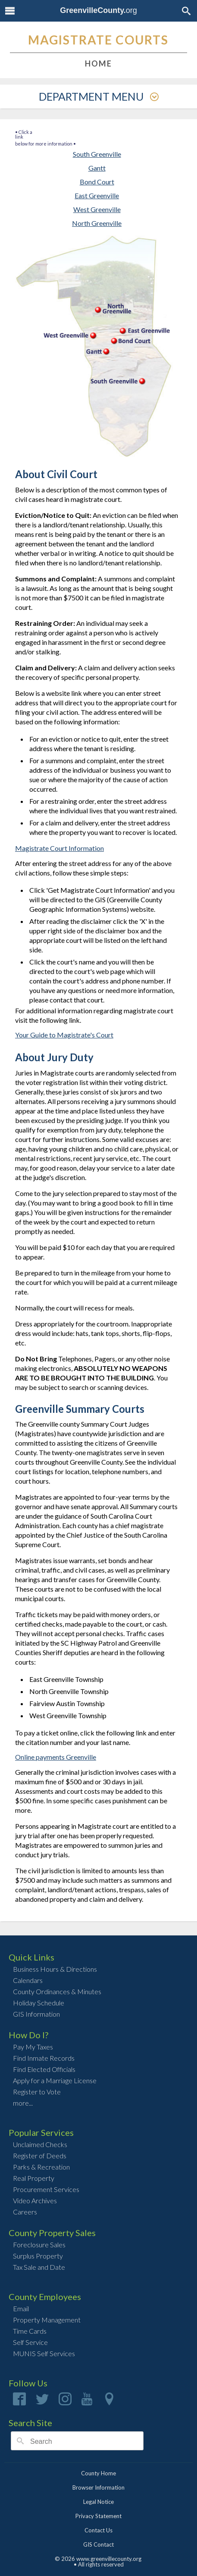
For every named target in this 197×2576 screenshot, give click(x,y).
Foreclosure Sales (39, 2244)
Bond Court (97, 182)
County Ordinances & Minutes (57, 1991)
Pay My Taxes (33, 2047)
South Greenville (97, 154)
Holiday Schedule (38, 2003)
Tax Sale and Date (39, 2267)
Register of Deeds (39, 2155)
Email (21, 2308)
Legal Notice (98, 2501)
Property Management (47, 2320)
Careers (25, 2212)
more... (23, 2103)
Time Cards (30, 2331)
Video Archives (35, 2200)
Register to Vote (37, 2091)
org (98, 10)
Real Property (33, 2178)
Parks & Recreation (41, 2167)
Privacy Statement (98, 2516)
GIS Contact (98, 2544)
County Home (98, 2473)
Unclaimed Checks (40, 2144)
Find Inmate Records (44, 2058)
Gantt (97, 168)
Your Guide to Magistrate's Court (64, 1035)
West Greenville (97, 209)
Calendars (28, 1980)
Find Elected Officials (44, 2069)
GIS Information (36, 2014)
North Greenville (97, 223)
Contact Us (98, 2530)
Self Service (30, 2342)
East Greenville (97, 195)
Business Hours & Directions (55, 1969)
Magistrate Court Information (59, 848)
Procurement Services (46, 2189)
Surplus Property (38, 2256)
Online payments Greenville (55, 1757)
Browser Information (98, 2487)
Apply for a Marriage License (55, 2080)
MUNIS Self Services (44, 2353)
